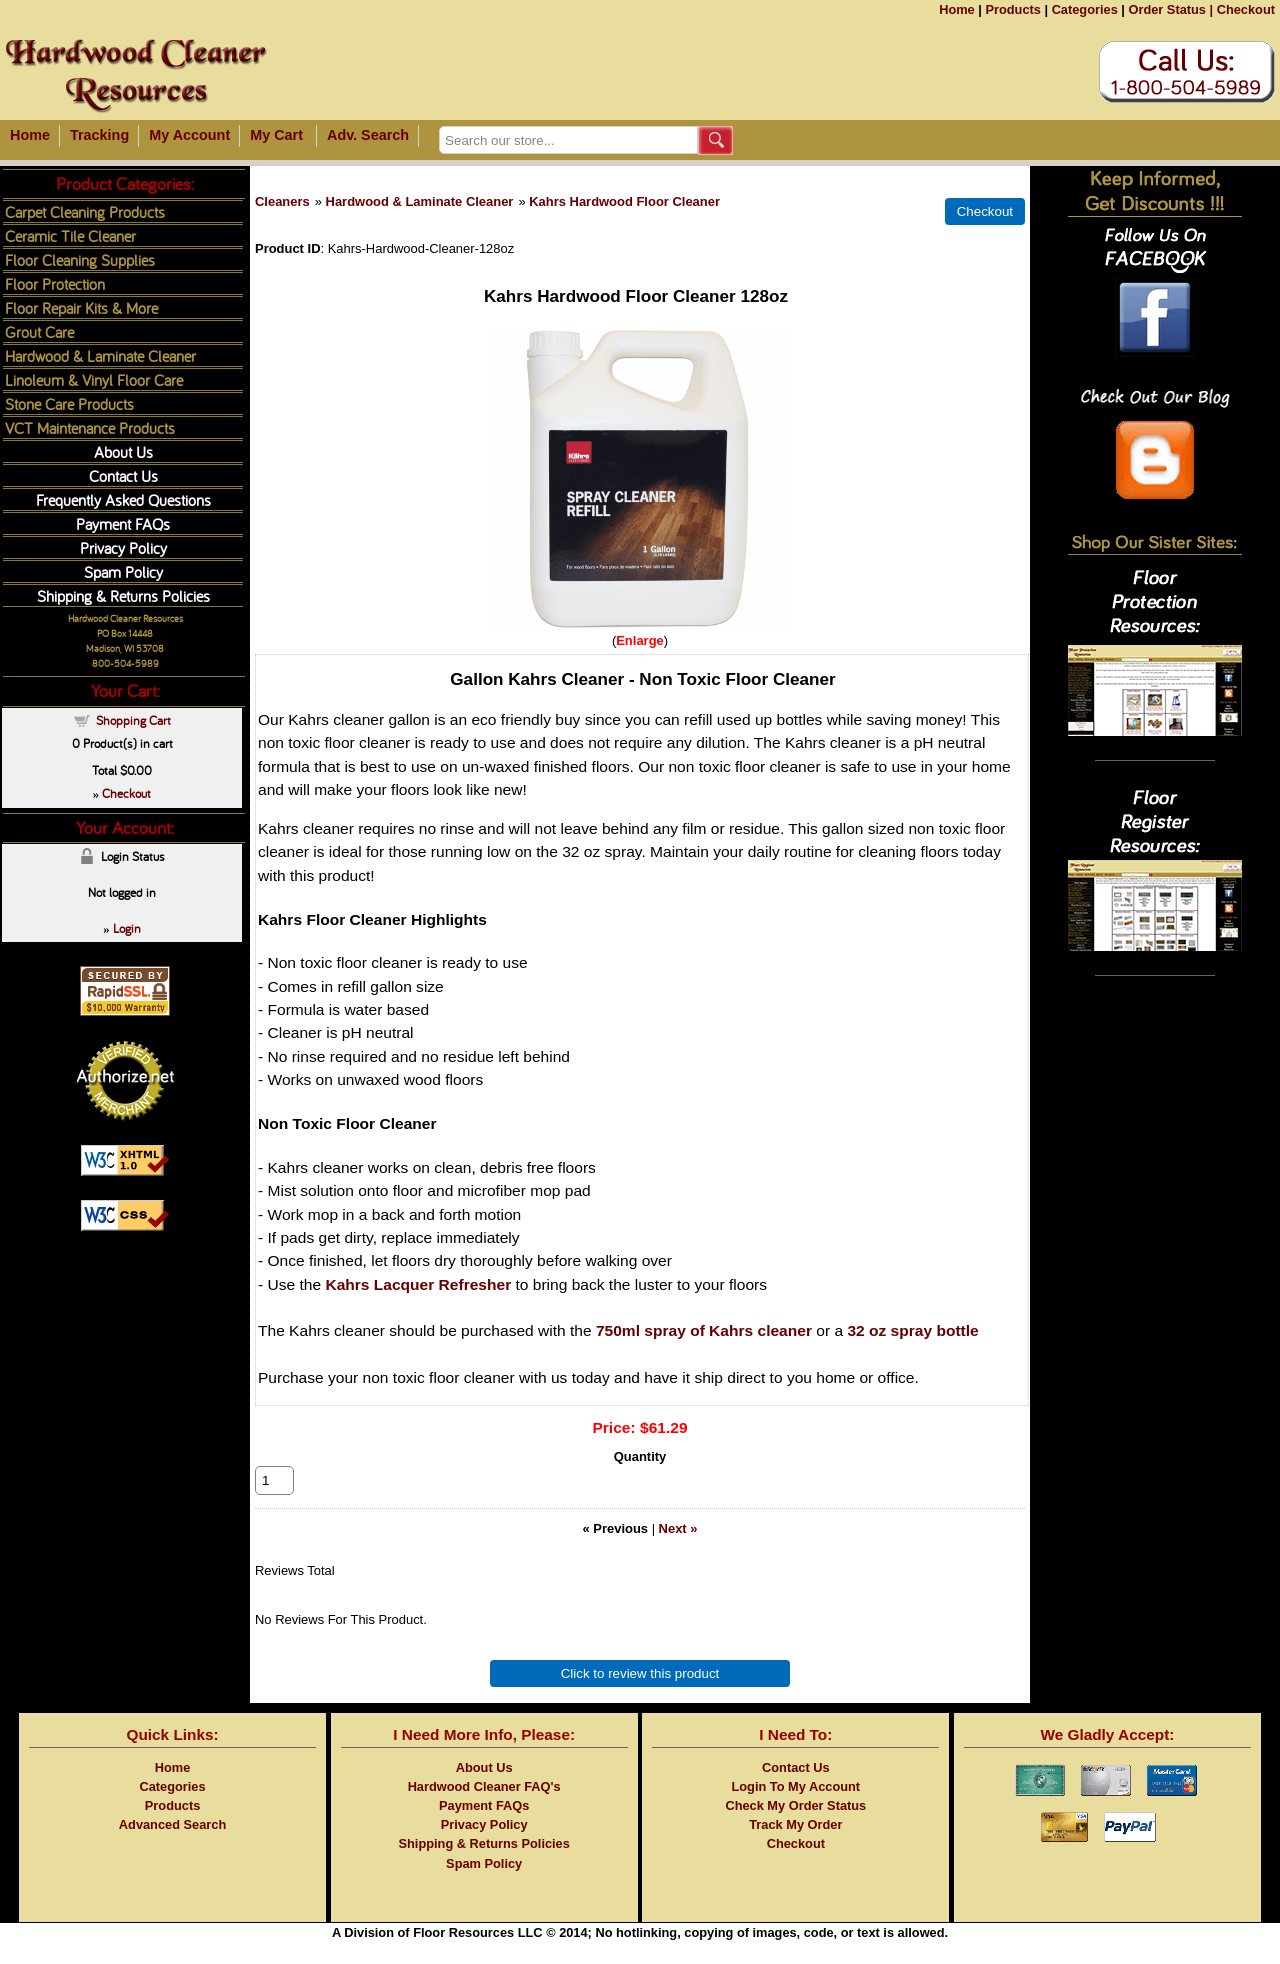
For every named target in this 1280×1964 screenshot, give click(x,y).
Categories (1085, 9)
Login (127, 928)
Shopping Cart (133, 720)
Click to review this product (640, 1695)
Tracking (99, 135)
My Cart (276, 135)
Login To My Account (795, 1808)
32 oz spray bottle (912, 1330)
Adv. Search (368, 135)
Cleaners (282, 201)
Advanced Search (172, 1846)
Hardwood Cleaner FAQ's (484, 1808)
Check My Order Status (795, 1827)
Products (1012, 9)
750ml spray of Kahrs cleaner (704, 1330)
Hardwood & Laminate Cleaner (420, 201)
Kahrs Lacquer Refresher (418, 1284)
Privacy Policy (123, 547)
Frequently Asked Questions (123, 499)
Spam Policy (123, 571)
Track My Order (795, 1846)
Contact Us (123, 475)
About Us (123, 451)
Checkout (1246, 9)
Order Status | (1170, 9)
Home (957, 9)
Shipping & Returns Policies (123, 595)
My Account (189, 135)
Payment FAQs (123, 523)
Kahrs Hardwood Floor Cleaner (624, 201)
